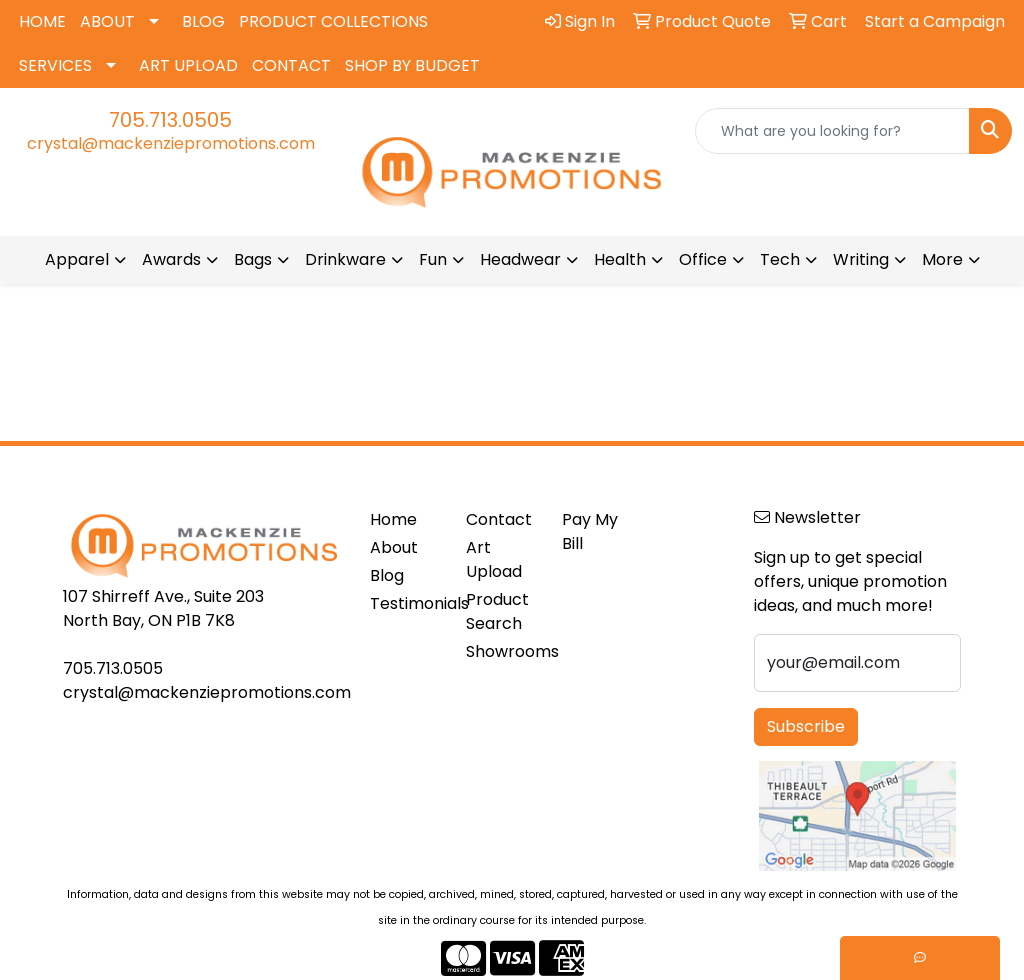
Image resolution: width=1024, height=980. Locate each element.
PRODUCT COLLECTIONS (333, 21)
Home (393, 519)
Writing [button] (861, 259)
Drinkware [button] (345, 259)
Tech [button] (780, 259)
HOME (42, 21)
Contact (499, 519)
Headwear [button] (520, 259)
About (394, 547)
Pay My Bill (590, 531)
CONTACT (291, 65)
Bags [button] (253, 259)
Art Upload (494, 559)
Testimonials (406, 603)
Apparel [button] (77, 259)
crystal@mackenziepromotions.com (171, 143)
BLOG (203, 21)
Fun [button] (433, 259)
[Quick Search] (832, 131)
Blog (387, 575)
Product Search (497, 611)
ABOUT (107, 21)
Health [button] (620, 259)
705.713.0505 (170, 120)
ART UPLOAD (188, 65)
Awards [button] (171, 259)
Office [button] (703, 259)
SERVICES (55, 65)
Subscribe (806, 726)
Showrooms (502, 651)
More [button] (942, 259)
